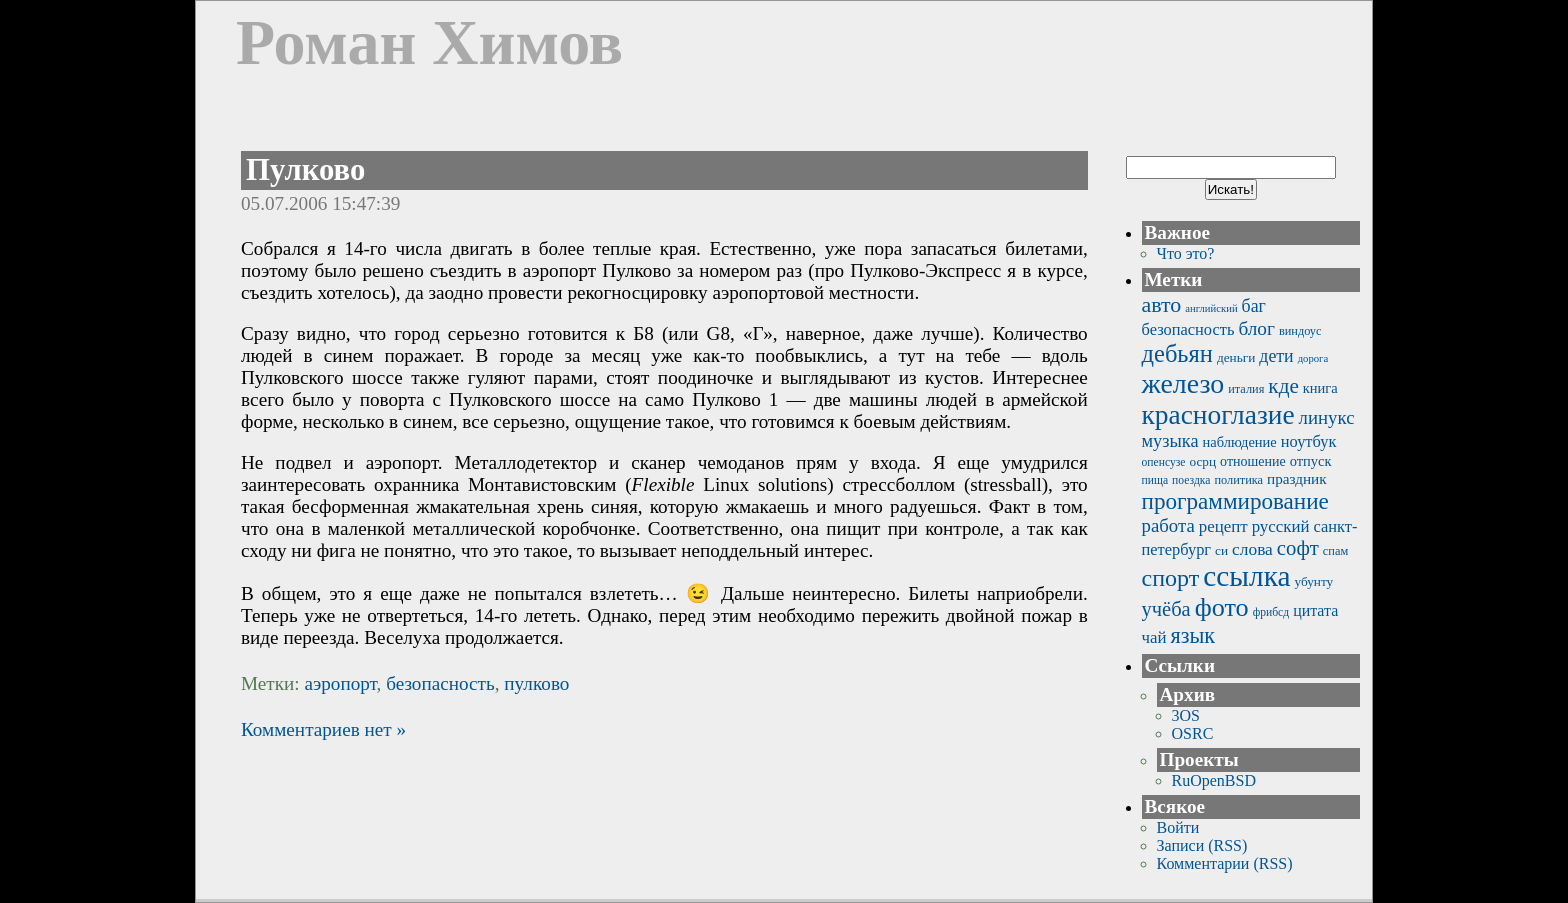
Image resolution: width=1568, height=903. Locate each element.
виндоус (1300, 331)
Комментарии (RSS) (1225, 863)
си (1221, 550)
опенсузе (1164, 462)
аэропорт (340, 683)
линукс (1327, 417)
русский (1281, 526)
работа (1168, 525)
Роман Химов (429, 42)
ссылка (1246, 576)
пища (1155, 480)
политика (1238, 480)
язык (1193, 635)
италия (1246, 389)
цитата (1315, 610)
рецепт (1223, 526)
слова (1252, 549)
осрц (1202, 461)
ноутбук (1309, 441)
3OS (1186, 715)
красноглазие (1218, 415)
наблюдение (1240, 442)
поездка (1191, 480)
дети (1276, 356)
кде (1283, 386)
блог (1256, 328)
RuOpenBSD (1214, 780)
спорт (1171, 578)
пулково (536, 683)
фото (1222, 607)
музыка (1170, 441)
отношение (1253, 461)
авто (1162, 304)
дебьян (1177, 353)
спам (1335, 551)
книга (1320, 388)
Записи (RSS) (1202, 845)
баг (1254, 306)
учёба (1166, 609)
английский (1211, 308)
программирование (1235, 501)
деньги (1236, 357)
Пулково (305, 170)
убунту (1314, 581)
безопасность (440, 683)
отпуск (1311, 461)
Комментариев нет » (323, 729)
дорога (1313, 358)
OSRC (1193, 733)
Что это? (1186, 253)
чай (1154, 637)
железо (1183, 383)
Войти (1178, 827)
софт (1298, 548)
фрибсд (1271, 612)
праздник (1297, 478)
